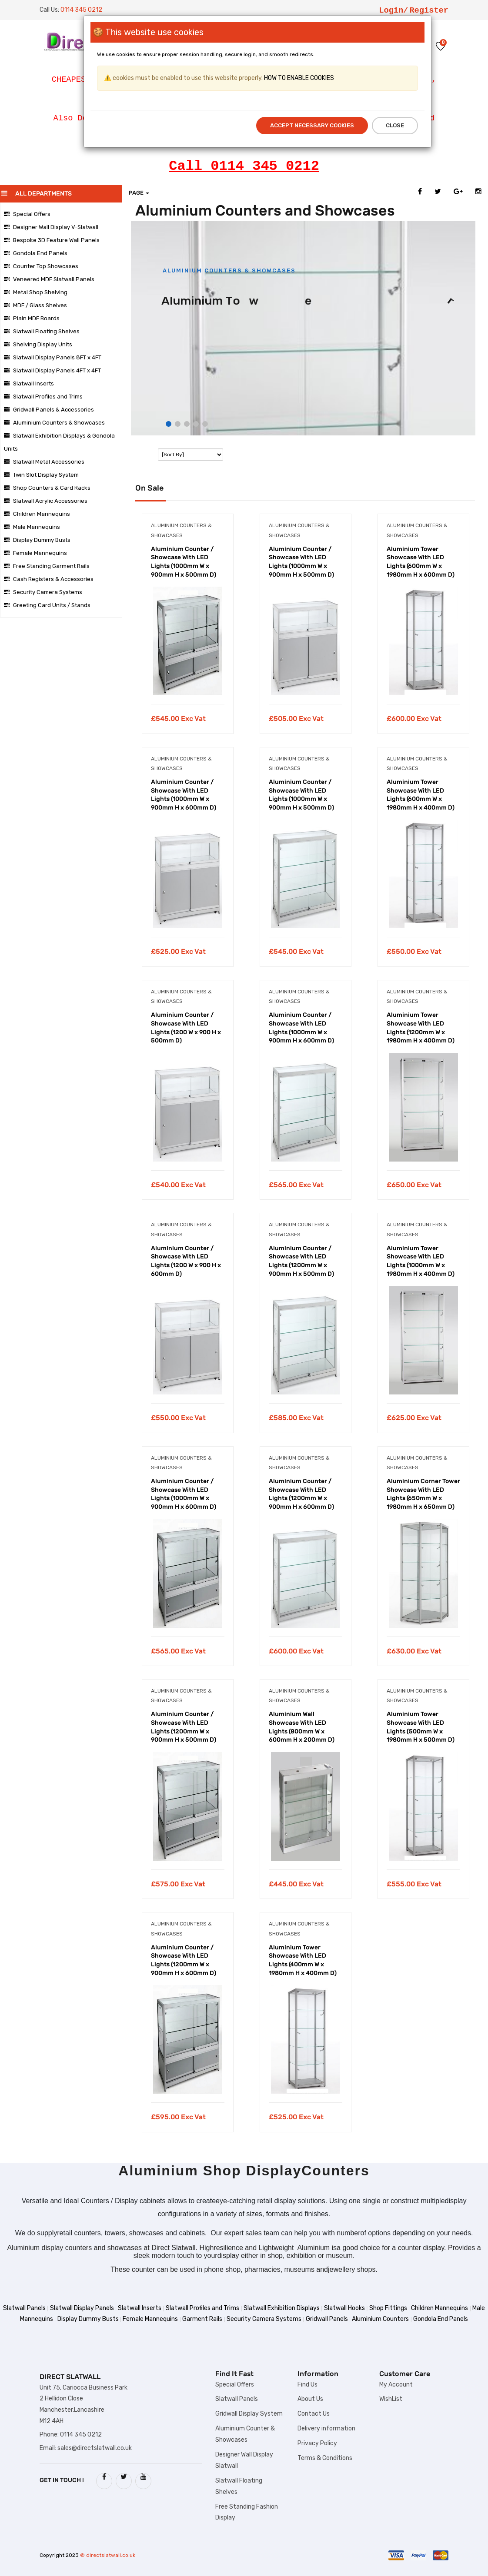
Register (428, 10)
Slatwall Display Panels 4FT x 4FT (52, 370)
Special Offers (27, 214)
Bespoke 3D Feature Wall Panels (52, 240)
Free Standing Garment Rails (47, 566)
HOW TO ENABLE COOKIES (298, 78)
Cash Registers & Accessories (49, 579)
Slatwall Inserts (29, 383)
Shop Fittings (388, 2308)
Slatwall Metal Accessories (44, 461)
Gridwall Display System (249, 2413)
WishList (390, 2399)
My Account (396, 2384)
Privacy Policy (317, 2443)
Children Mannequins (37, 514)
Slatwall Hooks (344, 2308)
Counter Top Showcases (41, 266)
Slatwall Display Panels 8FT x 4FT (52, 357)
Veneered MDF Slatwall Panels (49, 279)
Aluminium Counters (380, 2319)
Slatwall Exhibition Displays (282, 2308)
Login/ (393, 10)
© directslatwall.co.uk (107, 2555)
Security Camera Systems (43, 592)
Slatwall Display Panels (82, 2308)
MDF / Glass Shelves (35, 305)
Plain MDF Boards (32, 318)
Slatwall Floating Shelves (42, 331)
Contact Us (313, 2413)
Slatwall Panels (24, 2308)
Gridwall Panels (327, 2319)
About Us (310, 2399)
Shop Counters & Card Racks (47, 488)
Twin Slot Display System (41, 474)
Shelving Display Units (38, 344)
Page (139, 192)
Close (395, 125)
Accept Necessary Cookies (312, 125)
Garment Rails (202, 2319)
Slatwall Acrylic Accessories (45, 501)
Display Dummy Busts (37, 540)
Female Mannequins (35, 553)
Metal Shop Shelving (35, 292)
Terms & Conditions (324, 2458)
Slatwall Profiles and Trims (43, 396)
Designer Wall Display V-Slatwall (51, 227)
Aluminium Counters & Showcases (54, 422)
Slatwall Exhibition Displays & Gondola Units (59, 442)
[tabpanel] (187, 630)
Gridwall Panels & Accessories (49, 409)
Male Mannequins (32, 527)
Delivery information (326, 2428)
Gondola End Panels (35, 253)
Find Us (307, 2384)
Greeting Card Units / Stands (47, 605)
